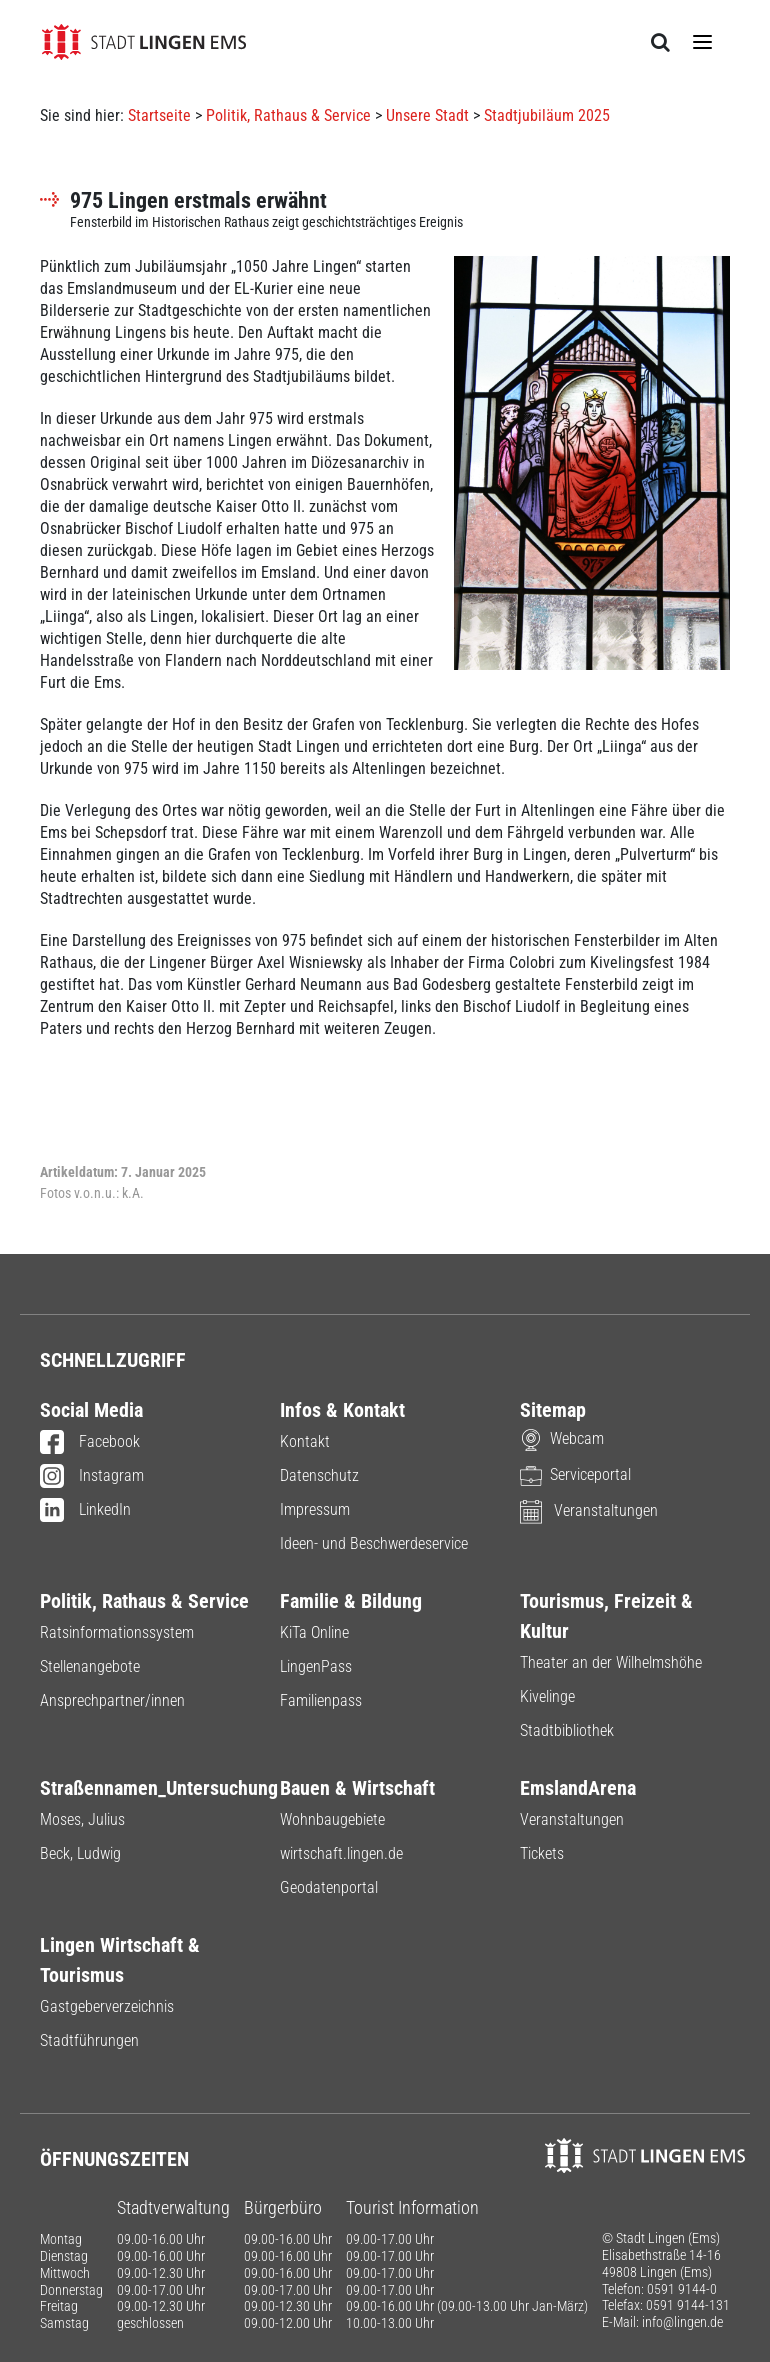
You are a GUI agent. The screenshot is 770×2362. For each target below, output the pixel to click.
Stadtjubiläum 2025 (547, 115)
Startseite (159, 115)
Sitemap (553, 1410)
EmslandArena (578, 1788)
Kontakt (305, 1441)
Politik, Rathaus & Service (288, 115)
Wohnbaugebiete (332, 1819)
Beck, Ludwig (80, 1853)
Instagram (92, 1477)
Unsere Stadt (427, 115)
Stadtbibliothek (567, 1730)
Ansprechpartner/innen (112, 1700)
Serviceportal (575, 1474)
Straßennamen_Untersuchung (145, 1788)
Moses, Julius (82, 1819)
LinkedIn (85, 1511)
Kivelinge (547, 1696)
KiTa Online (314, 1632)
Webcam (562, 1438)
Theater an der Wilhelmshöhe (611, 1662)
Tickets (542, 1853)
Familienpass (321, 1700)
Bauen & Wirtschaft (357, 1788)
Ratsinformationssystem (117, 1632)
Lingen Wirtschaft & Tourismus (120, 1960)
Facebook (90, 1443)
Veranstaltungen (589, 1510)
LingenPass (316, 1666)
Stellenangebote (90, 1666)
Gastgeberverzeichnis (107, 2006)
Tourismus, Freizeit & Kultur (606, 1616)
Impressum (315, 1509)
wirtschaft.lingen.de (341, 1853)
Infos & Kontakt (342, 1410)
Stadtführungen (89, 2040)
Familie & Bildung (351, 1601)
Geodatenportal (329, 1887)
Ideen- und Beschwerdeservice (374, 1543)
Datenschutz (319, 1475)
